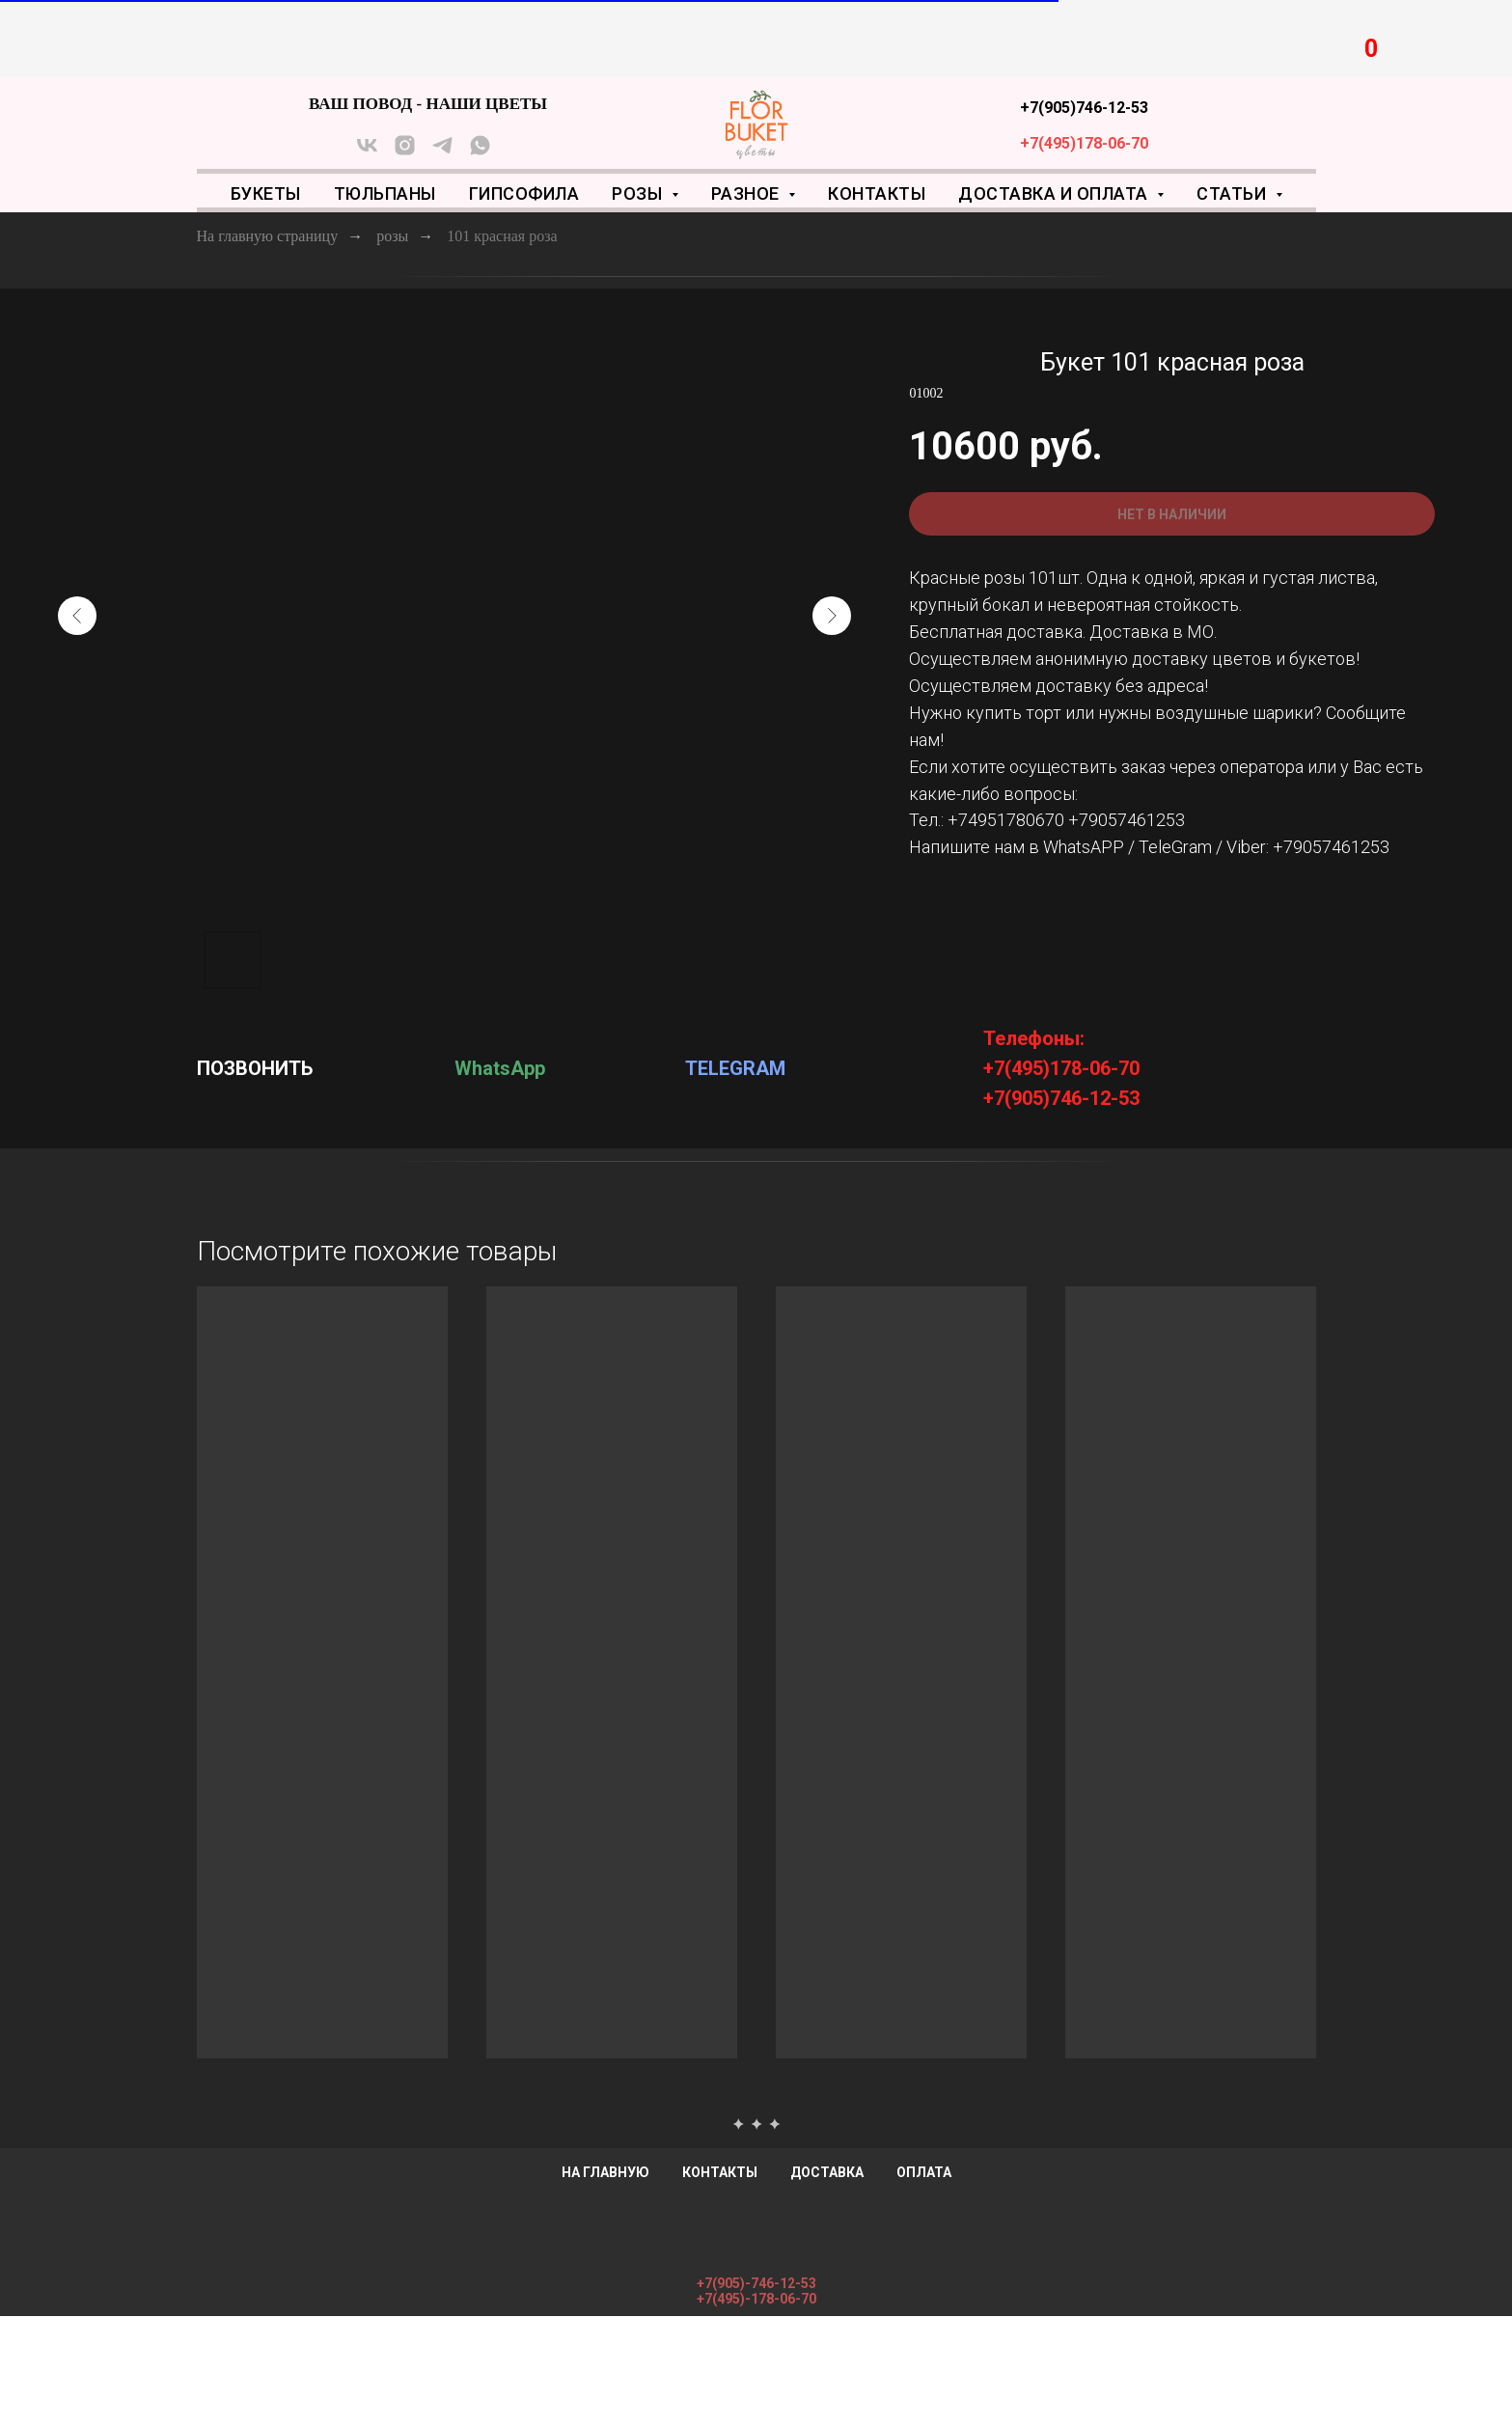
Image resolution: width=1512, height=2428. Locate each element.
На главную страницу (268, 236)
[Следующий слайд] (831, 615)
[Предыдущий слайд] (77, 615)
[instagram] (405, 152)
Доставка (827, 2172)
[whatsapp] (480, 152)
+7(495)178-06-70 (1084, 143)
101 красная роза (502, 236)
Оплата (923, 2172)
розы (392, 236)
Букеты (266, 193)
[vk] (367, 152)
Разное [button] (747, 193)
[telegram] (442, 152)
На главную (605, 2172)
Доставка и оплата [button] (1055, 193)
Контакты (876, 193)
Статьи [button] (1233, 193)
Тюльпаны (385, 193)
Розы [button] (639, 193)
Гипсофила (524, 193)
